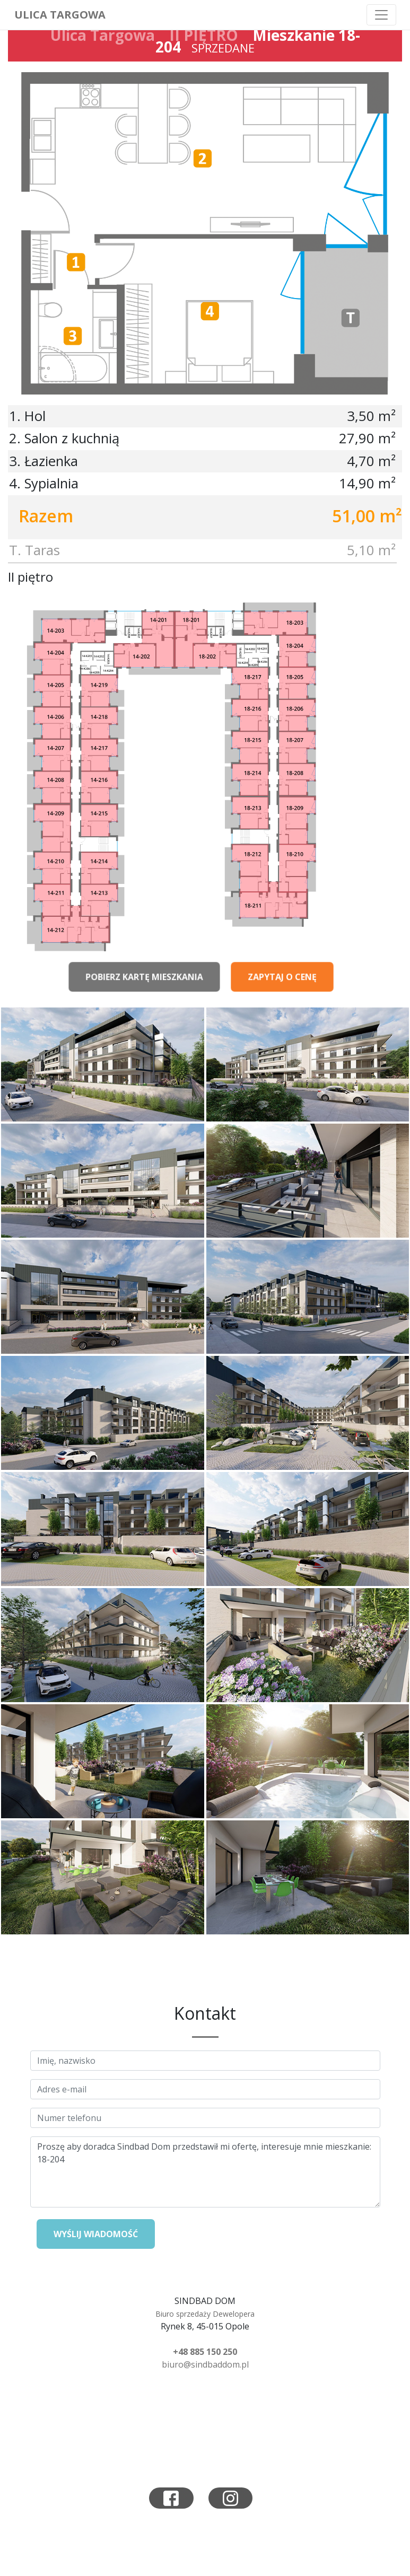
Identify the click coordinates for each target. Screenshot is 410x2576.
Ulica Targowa (60, 14)
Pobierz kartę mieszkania (144, 984)
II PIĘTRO (203, 35)
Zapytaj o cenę (281, 984)
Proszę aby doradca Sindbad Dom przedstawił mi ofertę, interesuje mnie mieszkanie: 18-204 (205, 2171)
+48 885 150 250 (205, 2352)
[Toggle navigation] (381, 14)
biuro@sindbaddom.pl (205, 2364)
